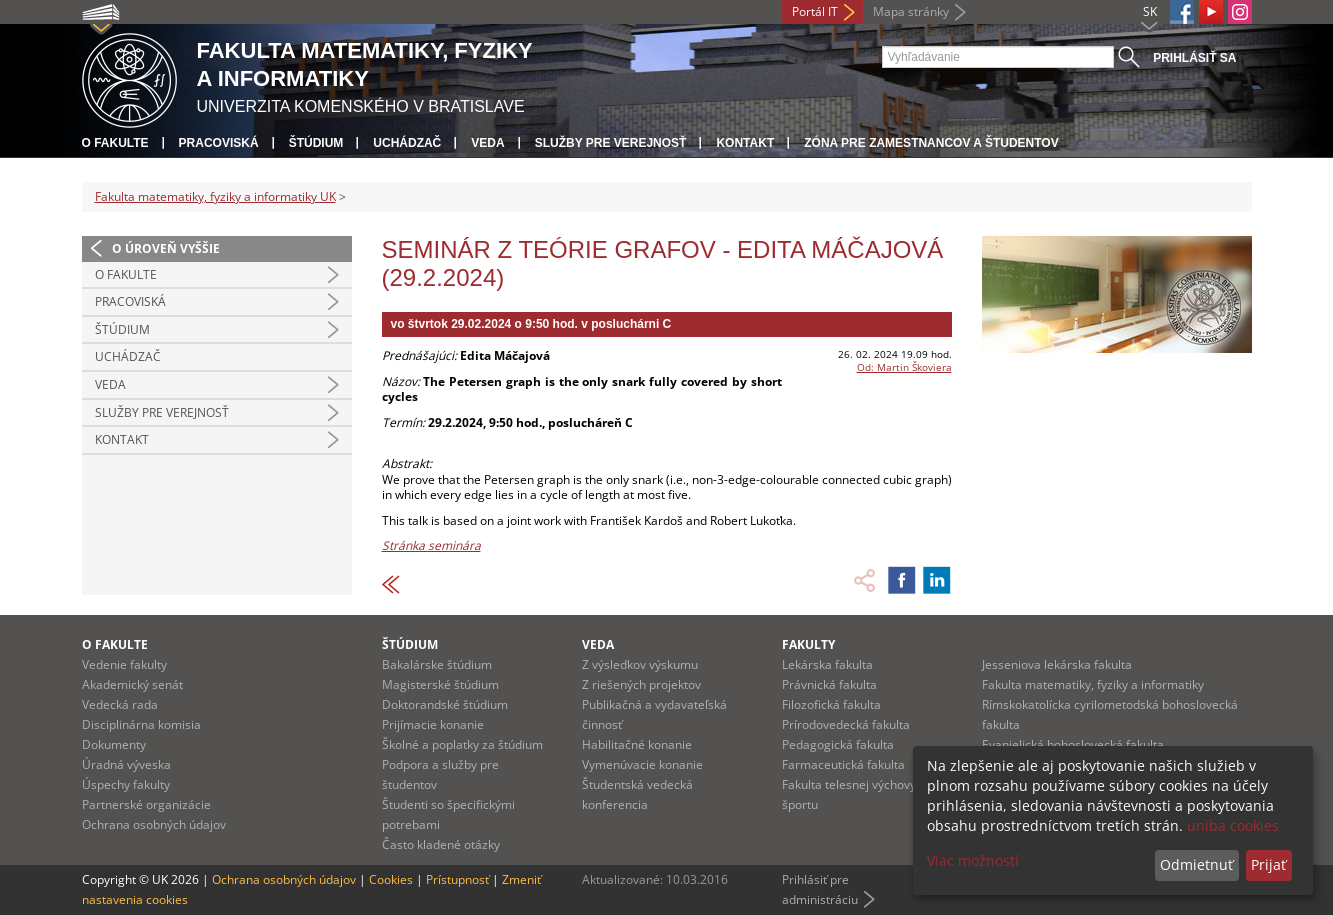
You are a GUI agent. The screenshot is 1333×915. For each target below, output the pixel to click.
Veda (487, 143)
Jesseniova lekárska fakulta (1057, 664)
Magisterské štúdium (440, 684)
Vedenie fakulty (124, 664)
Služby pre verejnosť (611, 143)
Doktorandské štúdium (445, 704)
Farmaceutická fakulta (843, 764)
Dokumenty (114, 744)
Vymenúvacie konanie (642, 764)
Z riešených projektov (641, 684)
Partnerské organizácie (146, 804)
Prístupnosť (457, 879)
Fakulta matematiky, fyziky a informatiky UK (215, 196)
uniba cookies (1233, 825)
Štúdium (316, 143)
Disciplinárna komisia (141, 724)
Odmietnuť (1196, 864)
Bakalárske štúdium (437, 664)
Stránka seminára (431, 545)
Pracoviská (219, 143)
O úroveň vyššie (166, 248)
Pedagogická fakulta (838, 744)
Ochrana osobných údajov (154, 824)
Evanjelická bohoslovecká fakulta (1073, 744)
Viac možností (973, 860)
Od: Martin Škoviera (904, 367)
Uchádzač (407, 143)
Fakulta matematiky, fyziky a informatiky (1093, 684)
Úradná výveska (126, 764)
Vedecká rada (120, 704)
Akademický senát (132, 684)
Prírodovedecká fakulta (846, 724)
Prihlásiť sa (1194, 58)
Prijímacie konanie (433, 724)
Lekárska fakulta (827, 664)
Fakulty (808, 644)
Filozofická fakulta (831, 704)
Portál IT (815, 11)
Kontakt (745, 143)
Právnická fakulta (829, 684)
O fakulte (115, 143)
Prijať (1268, 864)
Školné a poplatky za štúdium (462, 744)
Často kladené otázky (441, 844)
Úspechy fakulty (126, 784)
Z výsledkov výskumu (640, 664)
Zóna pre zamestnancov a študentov (931, 143)
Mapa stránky (911, 11)
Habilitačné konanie (637, 744)
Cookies (391, 879)
